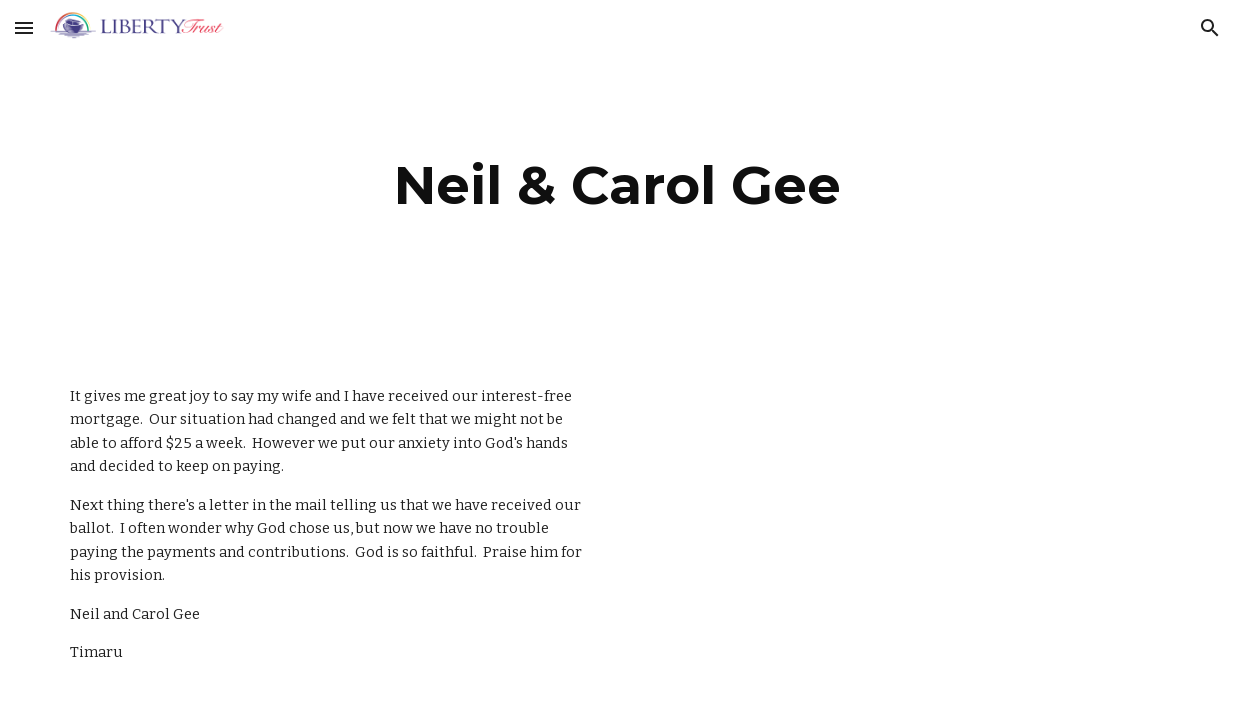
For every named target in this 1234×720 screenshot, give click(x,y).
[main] (617, 185)
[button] (24, 27)
